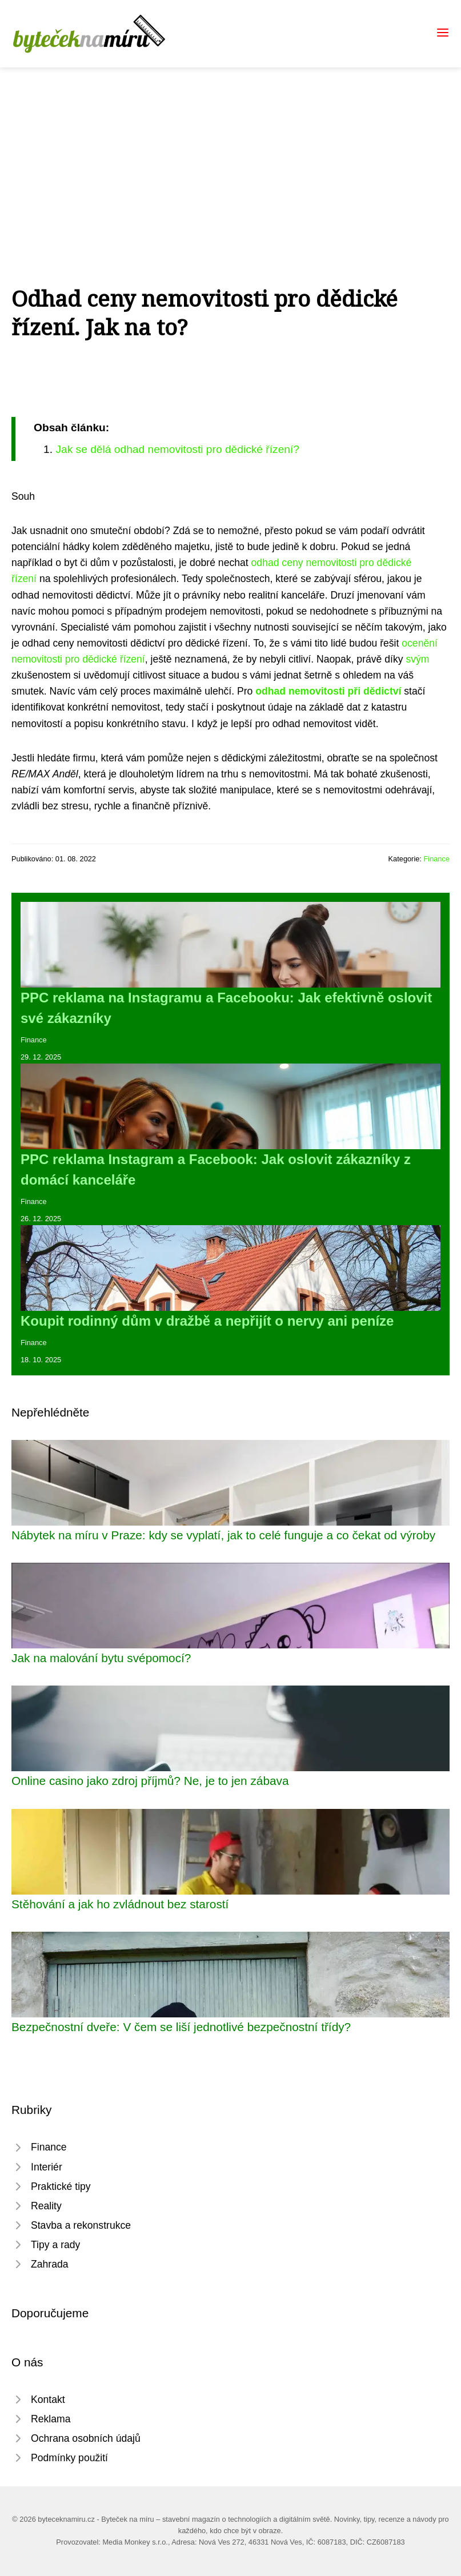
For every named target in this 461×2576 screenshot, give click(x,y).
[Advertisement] (230, 153)
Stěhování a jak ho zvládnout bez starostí (120, 1904)
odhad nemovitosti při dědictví (328, 691)
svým (417, 659)
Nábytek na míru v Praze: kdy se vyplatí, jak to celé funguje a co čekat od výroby (223, 1535)
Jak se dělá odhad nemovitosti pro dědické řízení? (177, 449)
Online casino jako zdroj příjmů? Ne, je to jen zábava (150, 1780)
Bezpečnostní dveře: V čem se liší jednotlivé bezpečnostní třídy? (181, 2026)
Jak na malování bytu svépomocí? (101, 1657)
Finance (436, 858)
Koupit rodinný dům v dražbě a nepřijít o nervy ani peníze (207, 1321)
